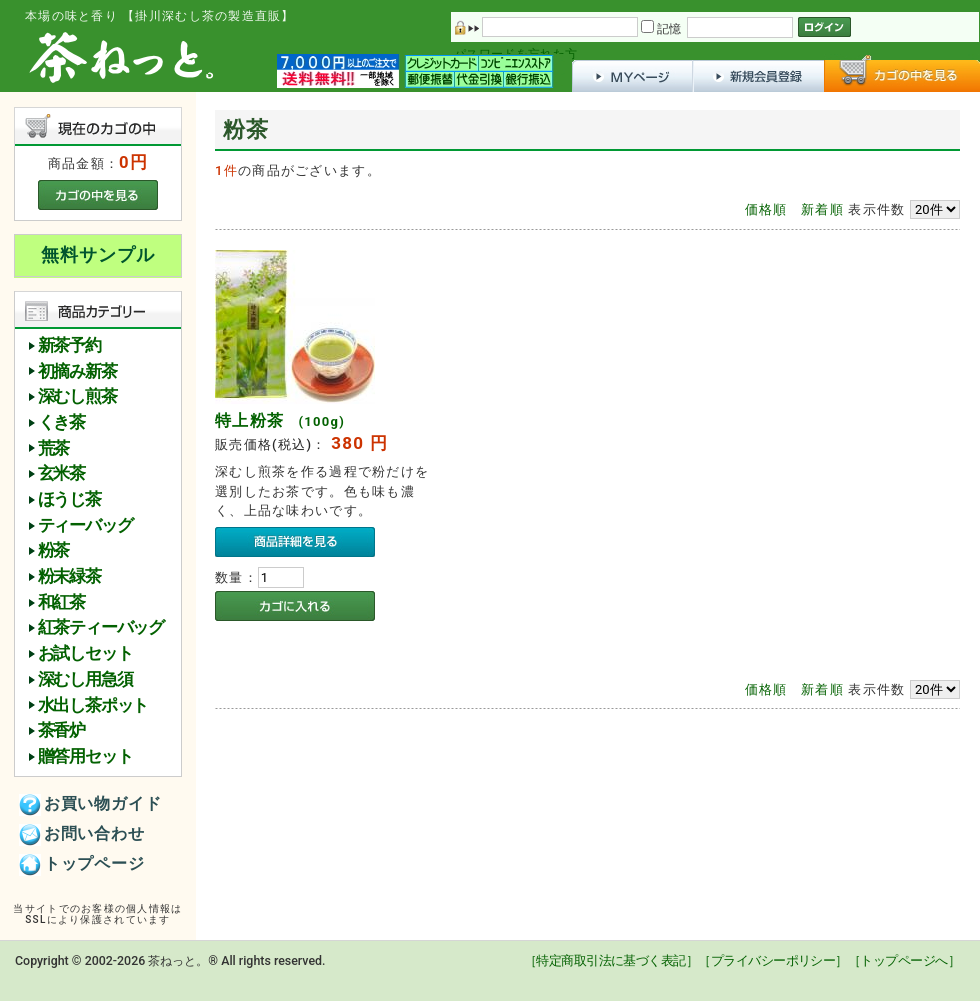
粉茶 (54, 550)
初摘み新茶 (77, 371)
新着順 (822, 209)
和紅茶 (61, 602)
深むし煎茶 (77, 396)
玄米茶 (61, 473)
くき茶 (61, 422)
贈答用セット (85, 756)
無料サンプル (97, 255)
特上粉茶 (280, 420)
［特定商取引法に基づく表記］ (611, 960)
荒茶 (54, 448)
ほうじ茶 (69, 499)
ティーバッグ (85, 525)
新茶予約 (69, 345)
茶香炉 (61, 730)
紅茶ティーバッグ (101, 627)
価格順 (766, 209)
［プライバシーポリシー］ (773, 960)
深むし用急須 (85, 679)
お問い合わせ (82, 835)
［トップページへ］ (904, 960)
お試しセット (85, 653)
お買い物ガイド (90, 805)
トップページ (82, 865)
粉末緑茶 (69, 576)
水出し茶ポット (93, 705)
